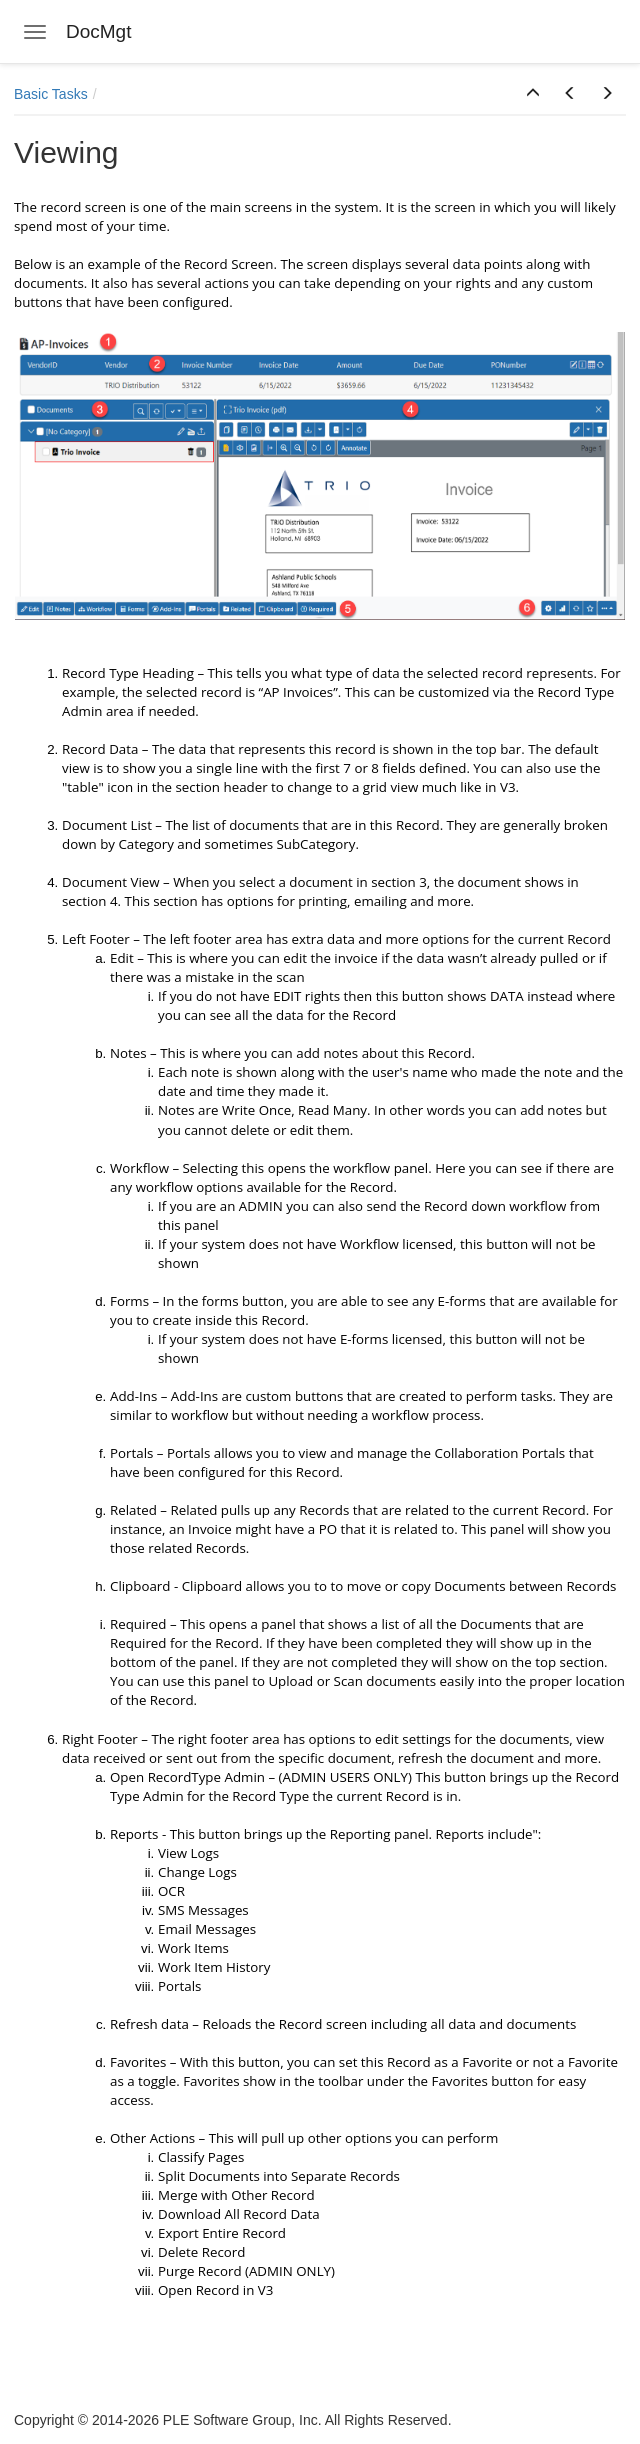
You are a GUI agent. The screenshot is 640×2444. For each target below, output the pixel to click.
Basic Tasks (51, 94)
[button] (533, 94)
